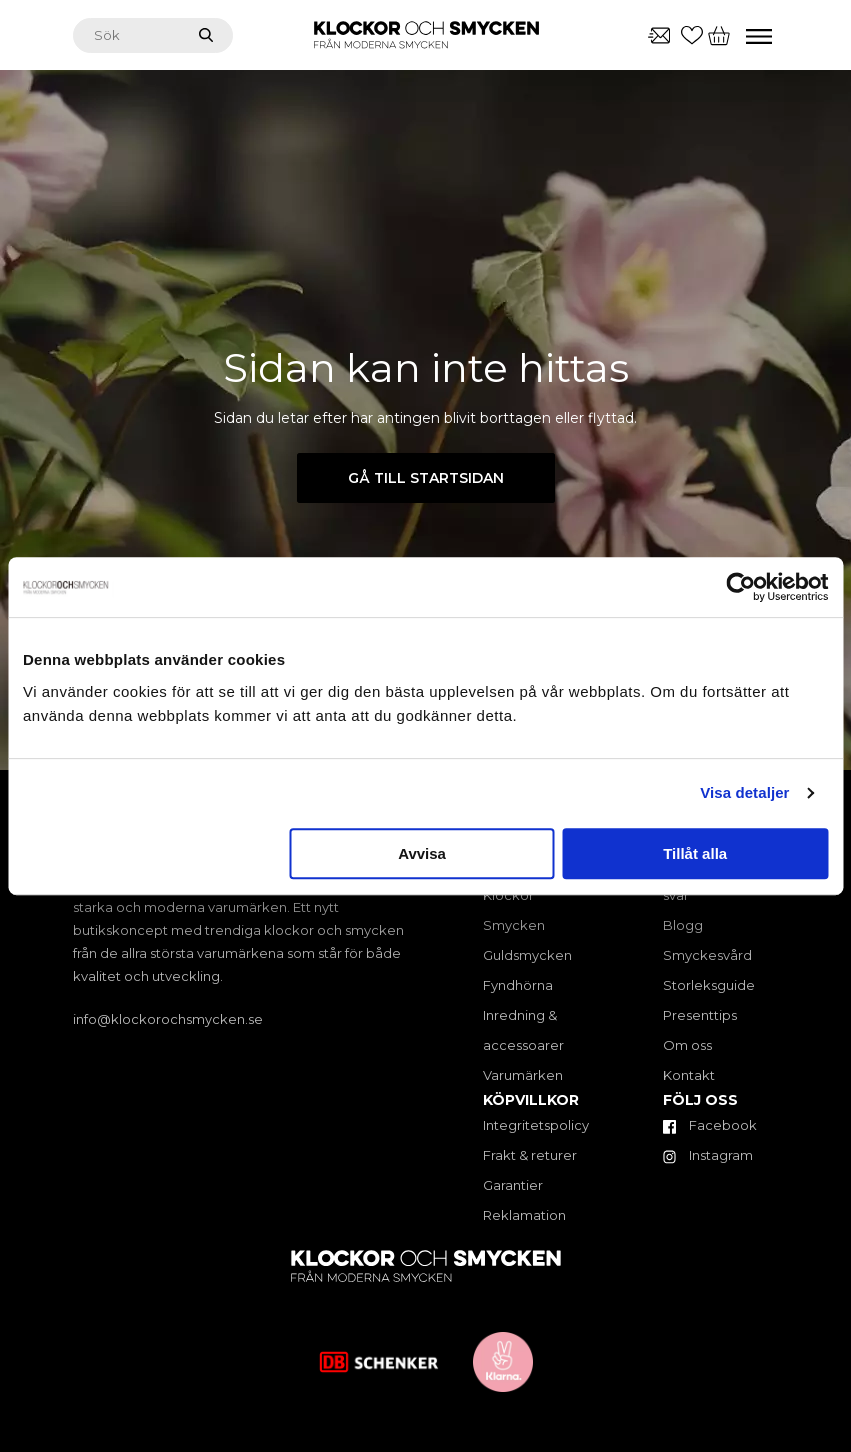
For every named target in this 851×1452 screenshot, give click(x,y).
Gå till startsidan (426, 478)
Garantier (513, 1185)
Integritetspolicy (536, 1125)
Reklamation (524, 1215)
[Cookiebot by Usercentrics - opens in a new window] (740, 587)
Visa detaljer (744, 792)
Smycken (514, 925)
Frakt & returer (530, 1155)
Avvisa (422, 853)
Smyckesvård (707, 955)
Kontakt (689, 1075)
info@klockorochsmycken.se (168, 1019)
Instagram (708, 1155)
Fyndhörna (518, 985)
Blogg (683, 925)
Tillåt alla (695, 853)
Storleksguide (709, 985)
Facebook (710, 1125)
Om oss (687, 1045)
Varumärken (523, 1075)
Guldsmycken (527, 955)
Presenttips (700, 1015)
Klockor (508, 895)
